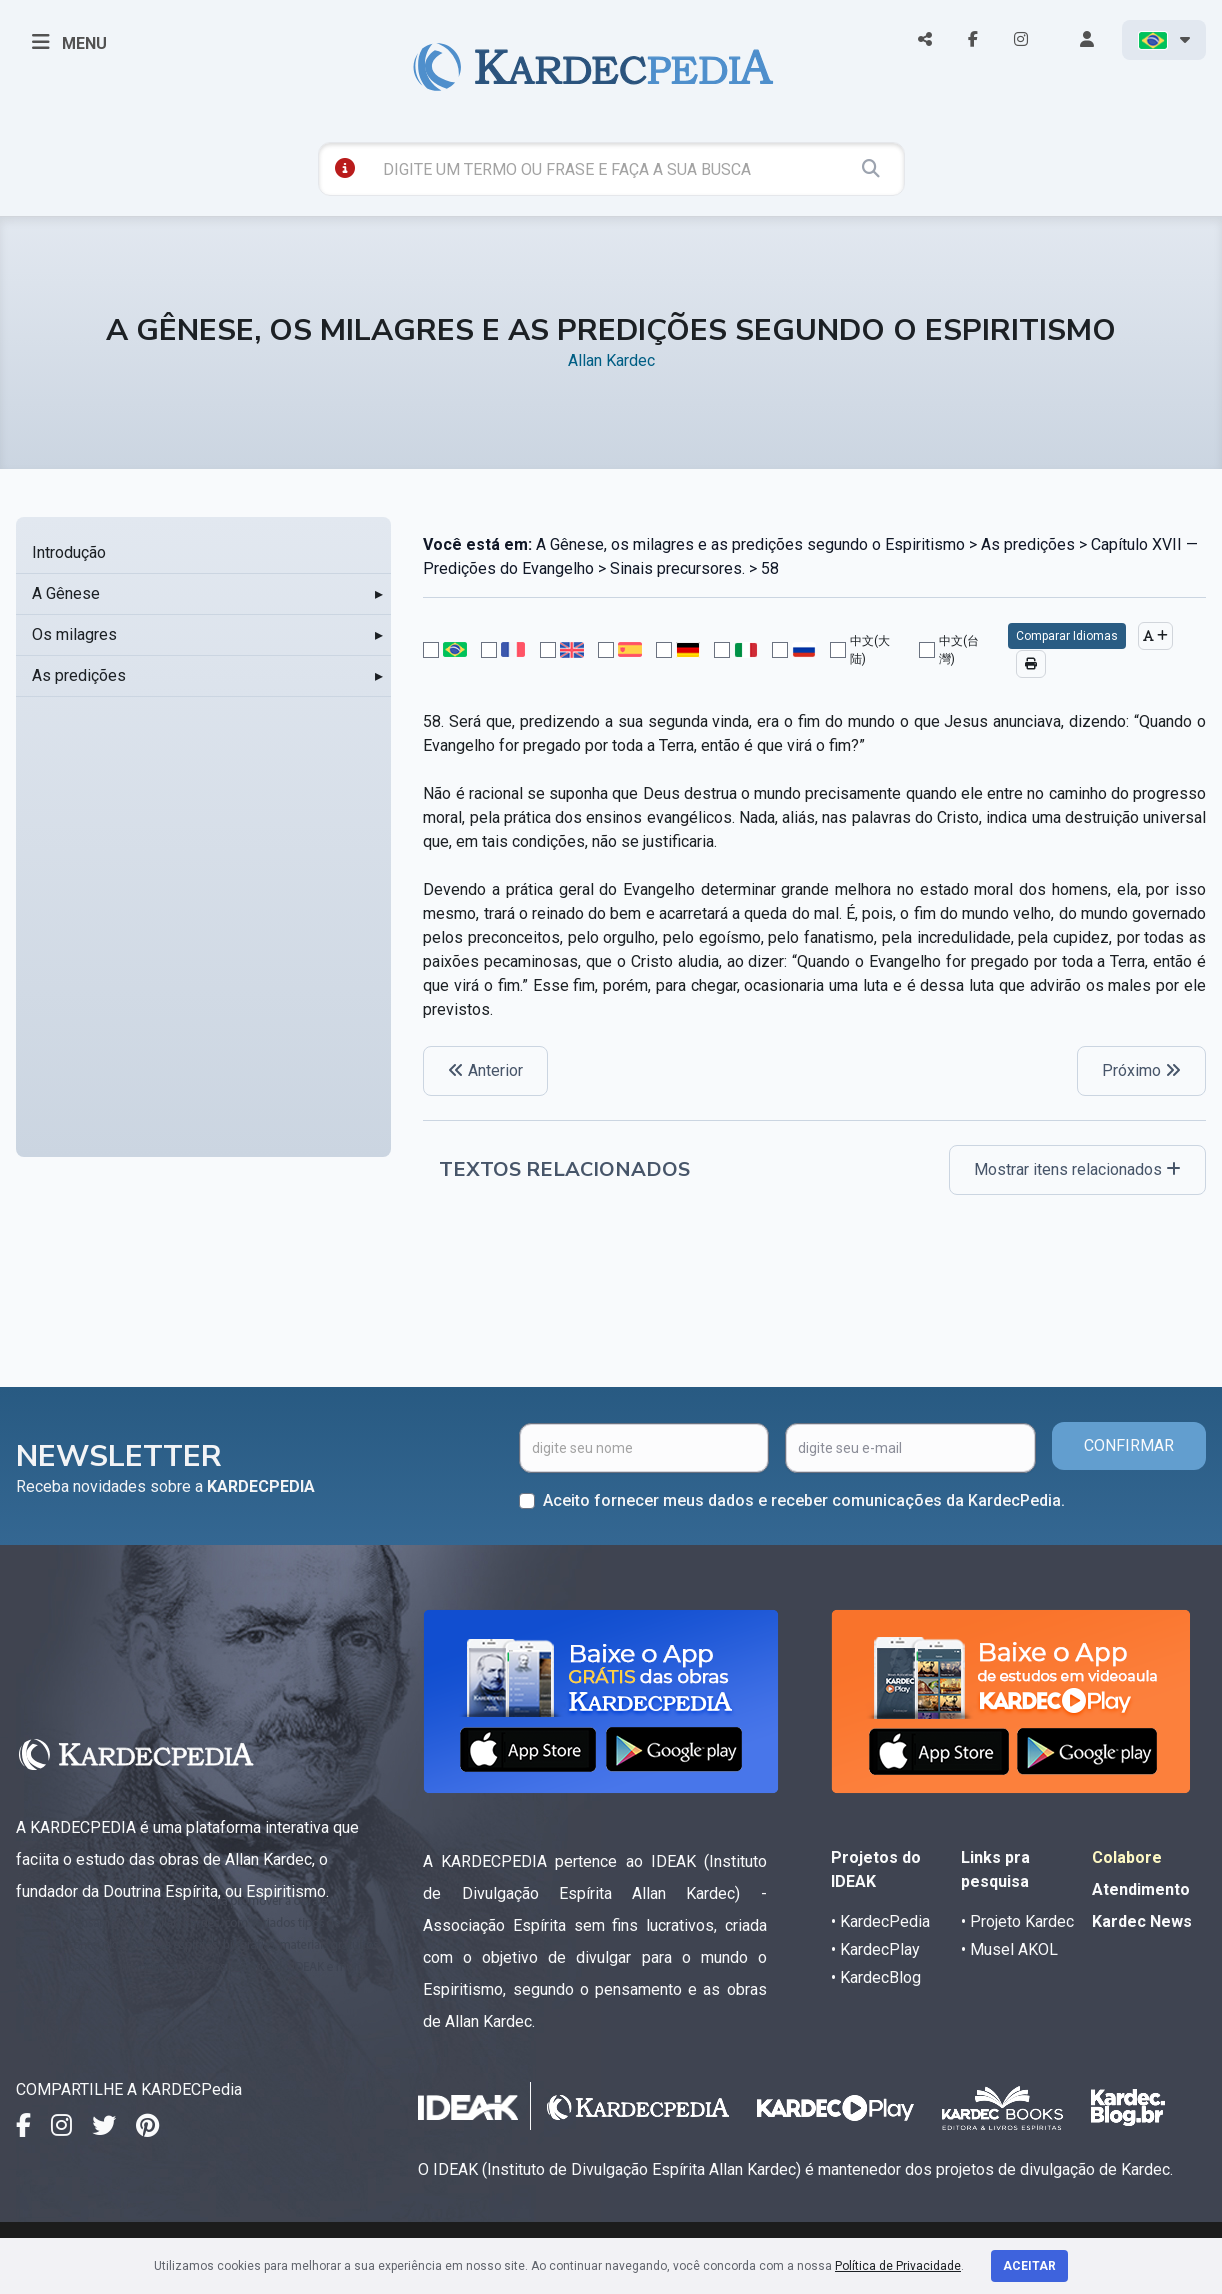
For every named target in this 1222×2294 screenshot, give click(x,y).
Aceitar (1029, 2266)
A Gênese (66, 593)
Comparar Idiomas (1067, 636)
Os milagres (74, 634)
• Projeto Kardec (1017, 1921)
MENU (69, 42)
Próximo (1141, 1070)
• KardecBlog (876, 1977)
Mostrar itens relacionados (1077, 1169)
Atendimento (1141, 1889)
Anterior (485, 1070)
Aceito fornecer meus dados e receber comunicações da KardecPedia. (804, 1500)
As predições (79, 675)
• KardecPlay (875, 1949)
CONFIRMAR (1129, 1445)
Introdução (69, 552)
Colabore (1127, 1857)
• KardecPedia (880, 1921)
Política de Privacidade (898, 2266)
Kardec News (1142, 1921)
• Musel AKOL (1009, 1949)
